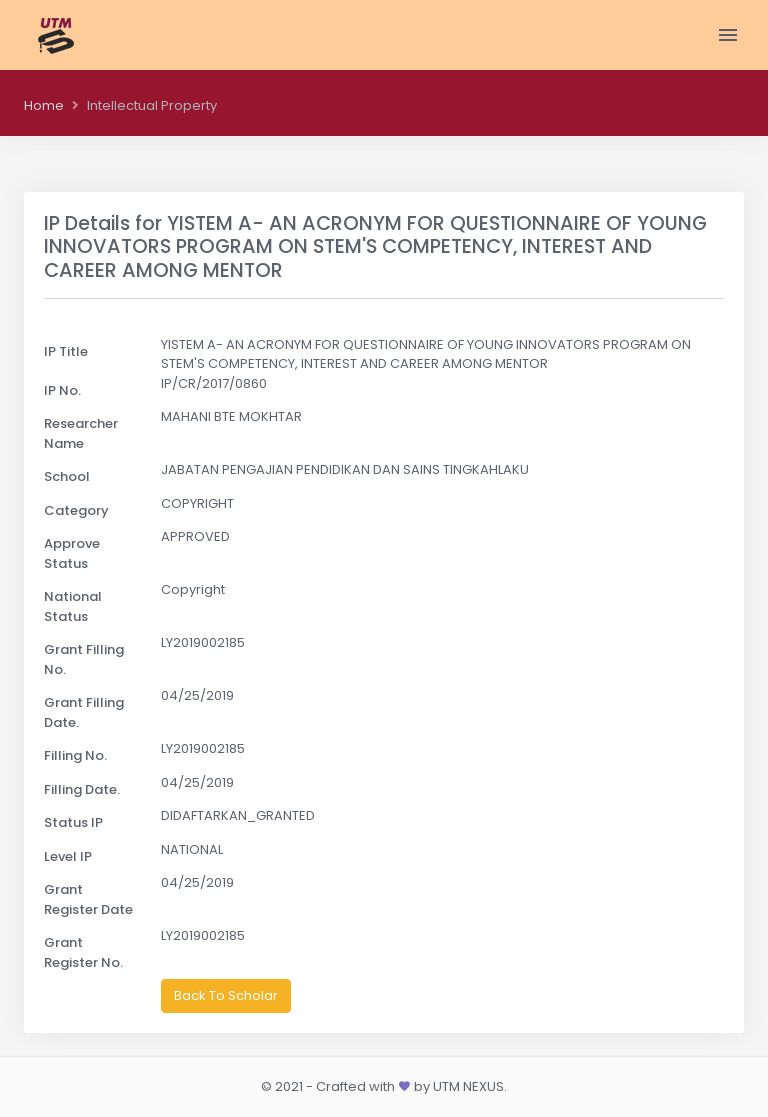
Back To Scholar (226, 995)
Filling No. (75, 755)
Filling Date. (82, 789)
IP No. (62, 390)
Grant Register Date (88, 899)
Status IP (73, 822)
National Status (73, 606)
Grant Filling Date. (84, 712)
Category (76, 510)
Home (44, 105)
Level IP (68, 856)
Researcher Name (81, 433)
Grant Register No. (83, 952)
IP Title (66, 351)
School (67, 476)
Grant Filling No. (84, 659)
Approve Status (72, 553)
